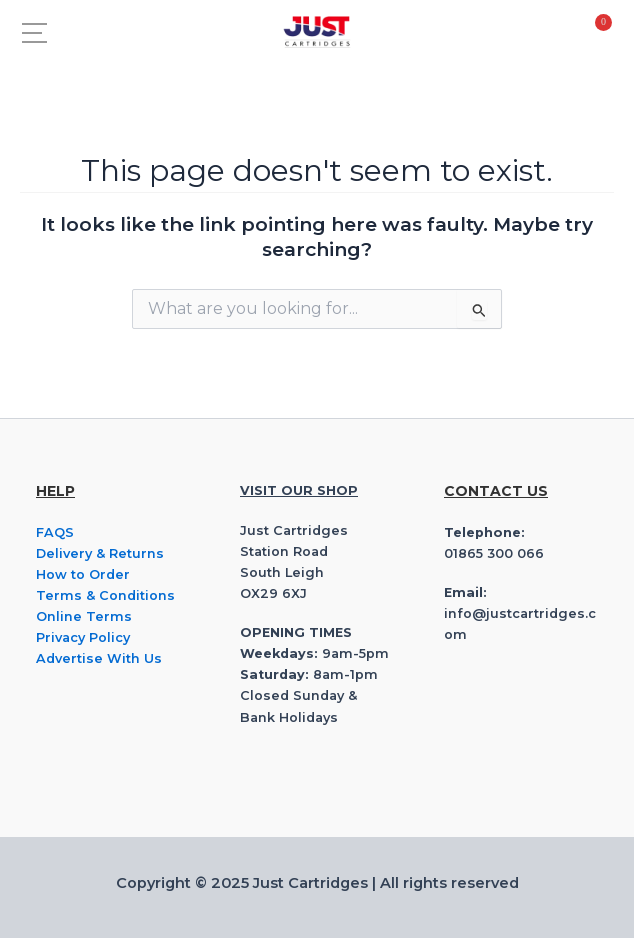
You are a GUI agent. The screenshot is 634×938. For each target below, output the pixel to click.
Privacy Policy (83, 637)
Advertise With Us (99, 658)
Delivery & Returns (100, 553)
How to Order (83, 574)
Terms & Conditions (105, 595)
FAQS (55, 532)
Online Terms (84, 616)
